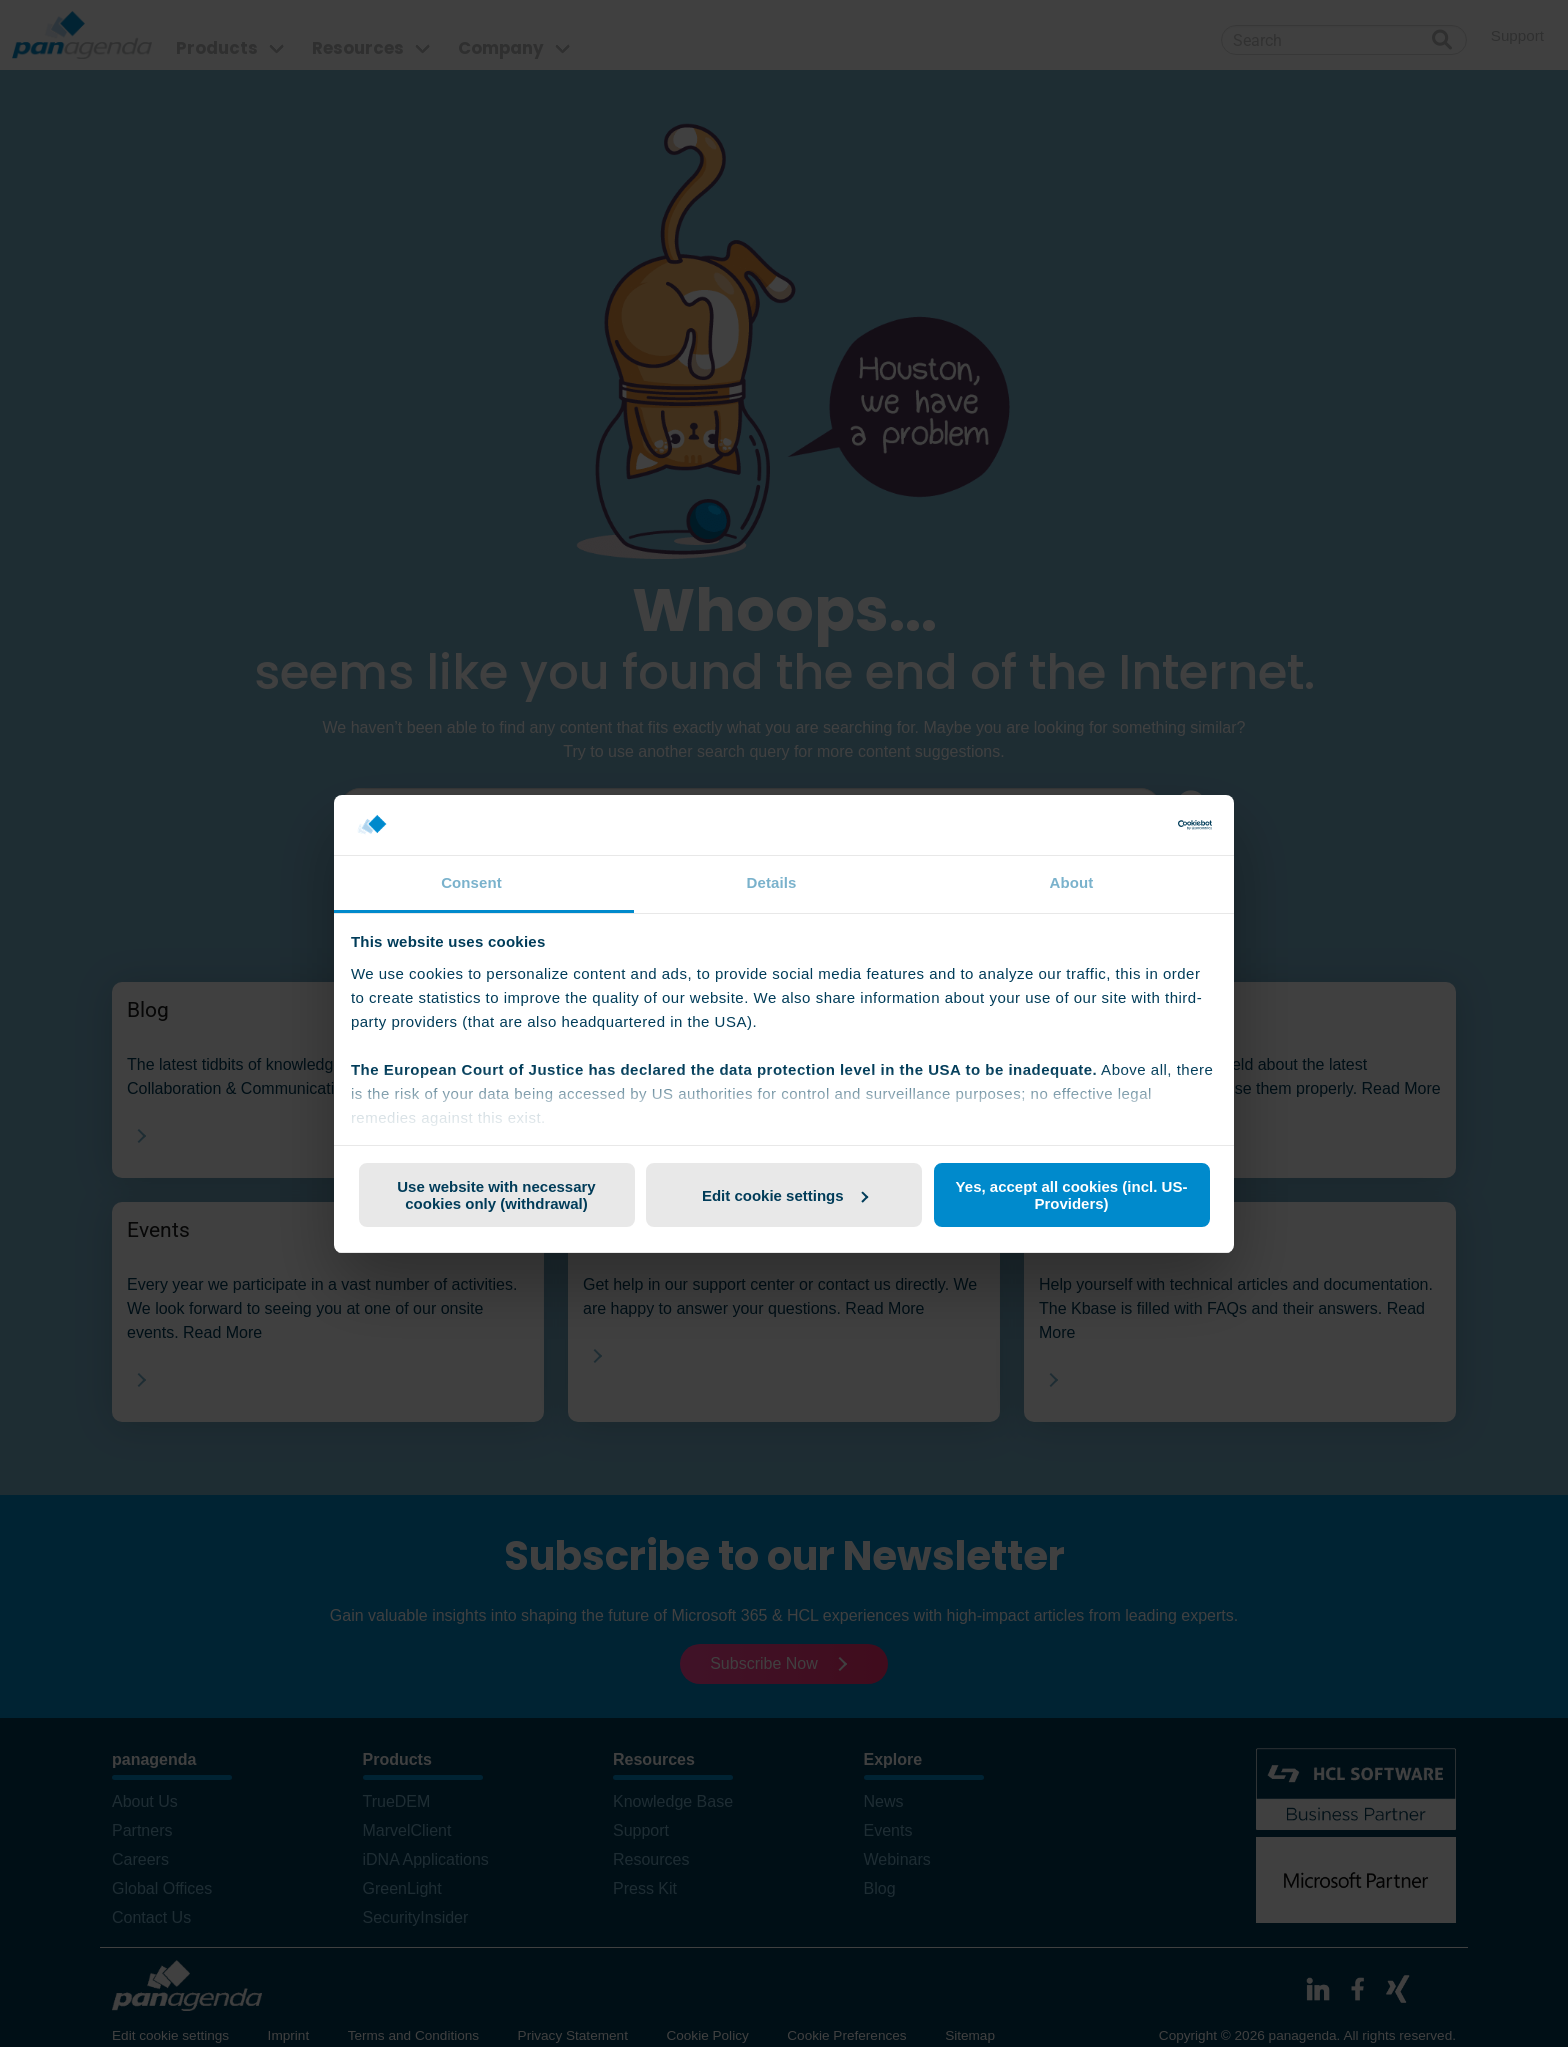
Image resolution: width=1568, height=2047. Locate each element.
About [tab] (1072, 882)
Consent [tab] (471, 882)
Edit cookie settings (785, 1195)
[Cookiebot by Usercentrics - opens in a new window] (1124, 825)
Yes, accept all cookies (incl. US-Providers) (1072, 1195)
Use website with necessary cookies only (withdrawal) (496, 1195)
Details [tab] (772, 882)
